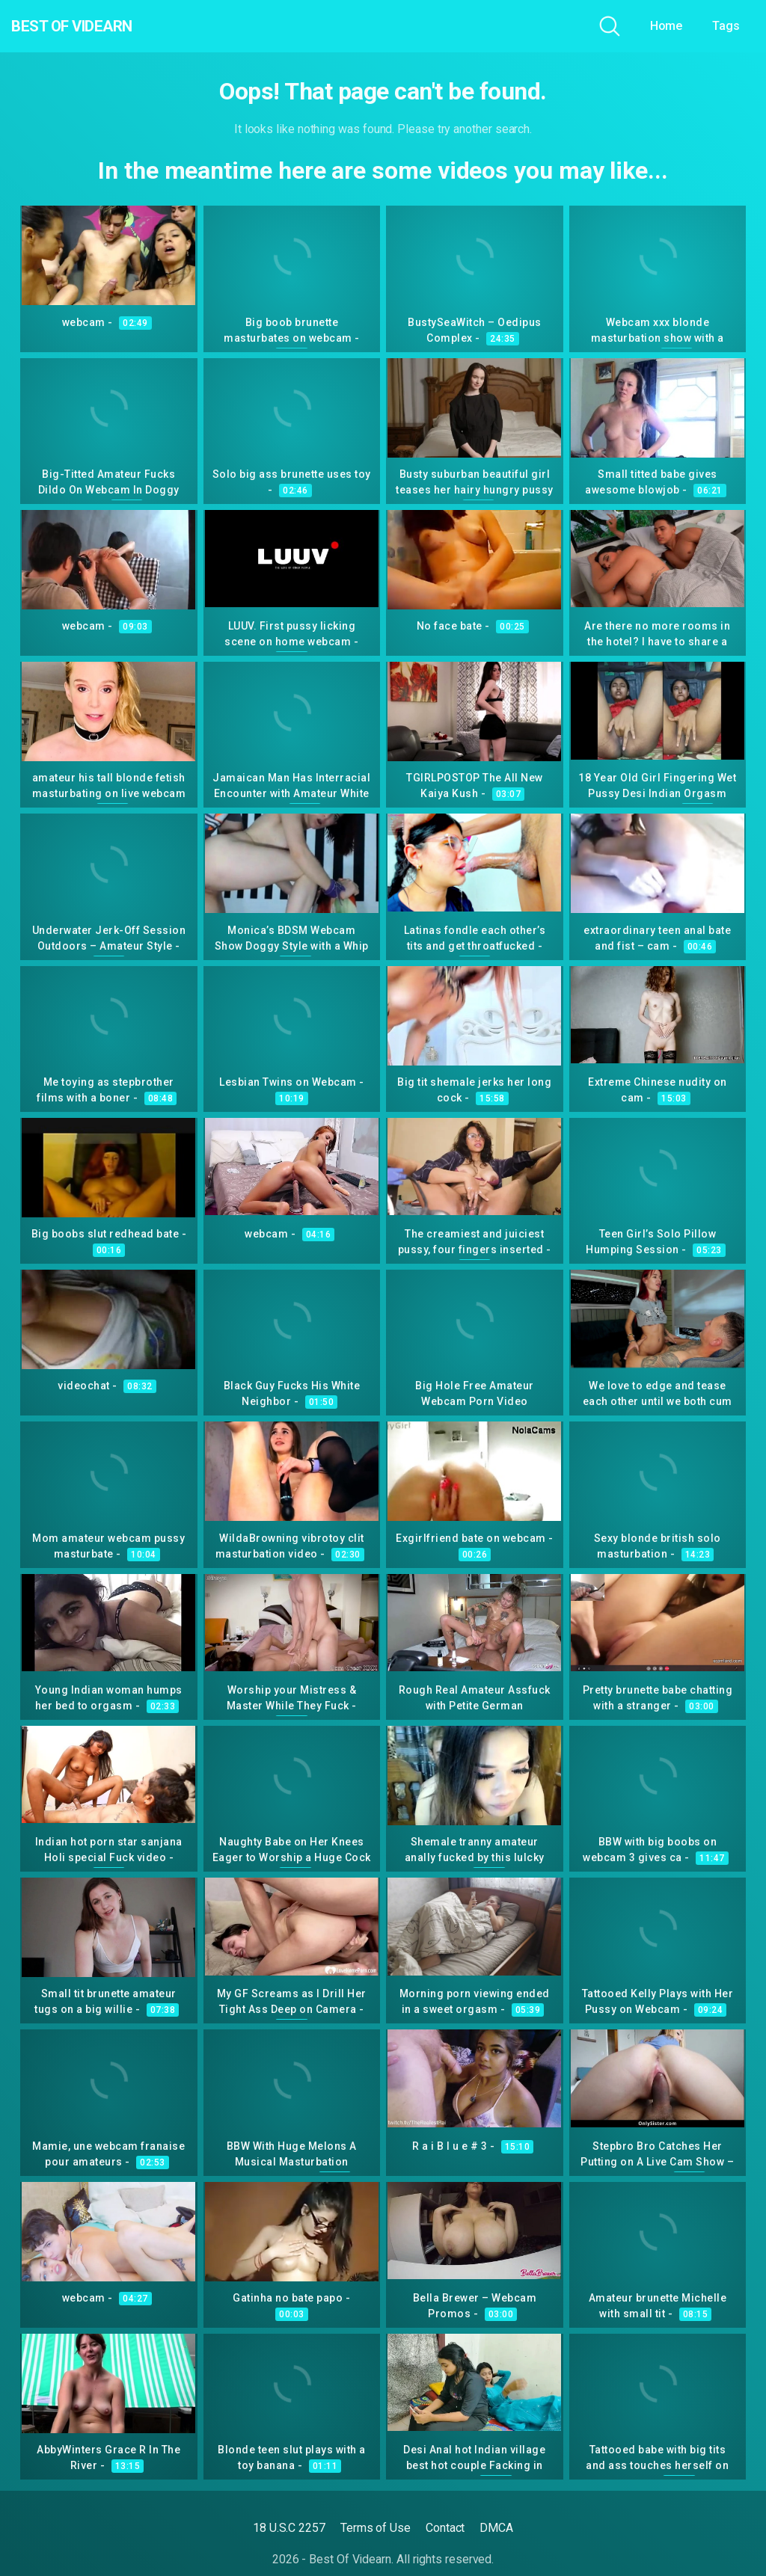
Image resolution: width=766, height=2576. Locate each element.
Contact (445, 2528)
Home (666, 26)
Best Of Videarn (96, 26)
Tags (726, 26)
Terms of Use (375, 2528)
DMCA (496, 2528)
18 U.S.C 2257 (289, 2528)
